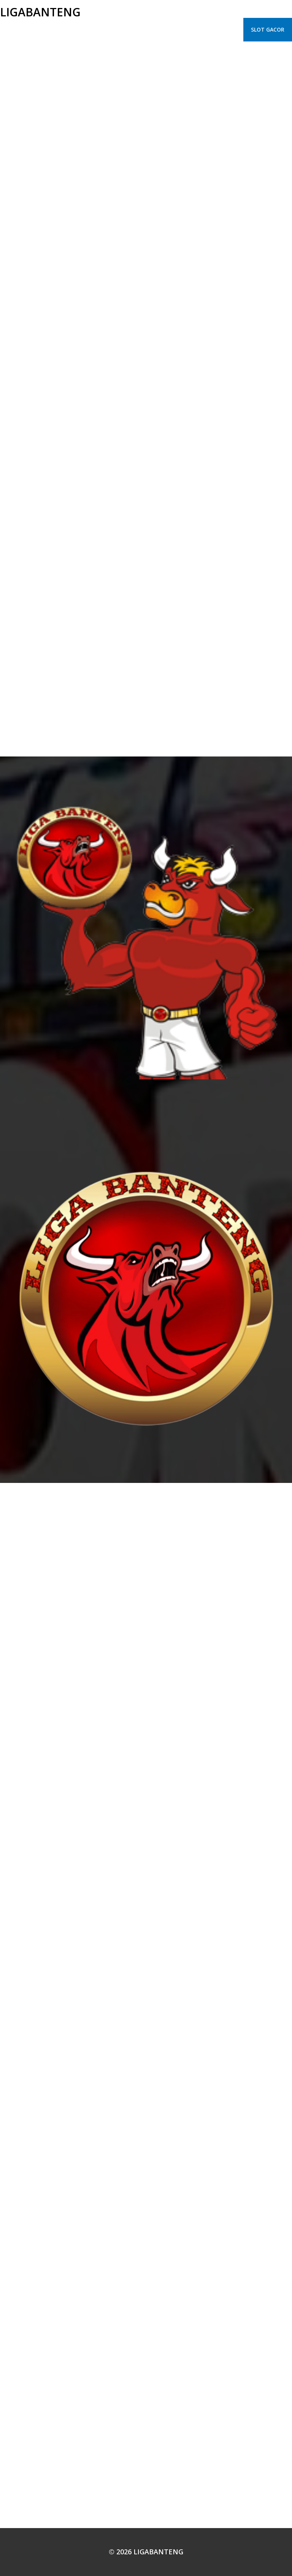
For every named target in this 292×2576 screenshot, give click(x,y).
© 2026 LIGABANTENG (146, 2551)
